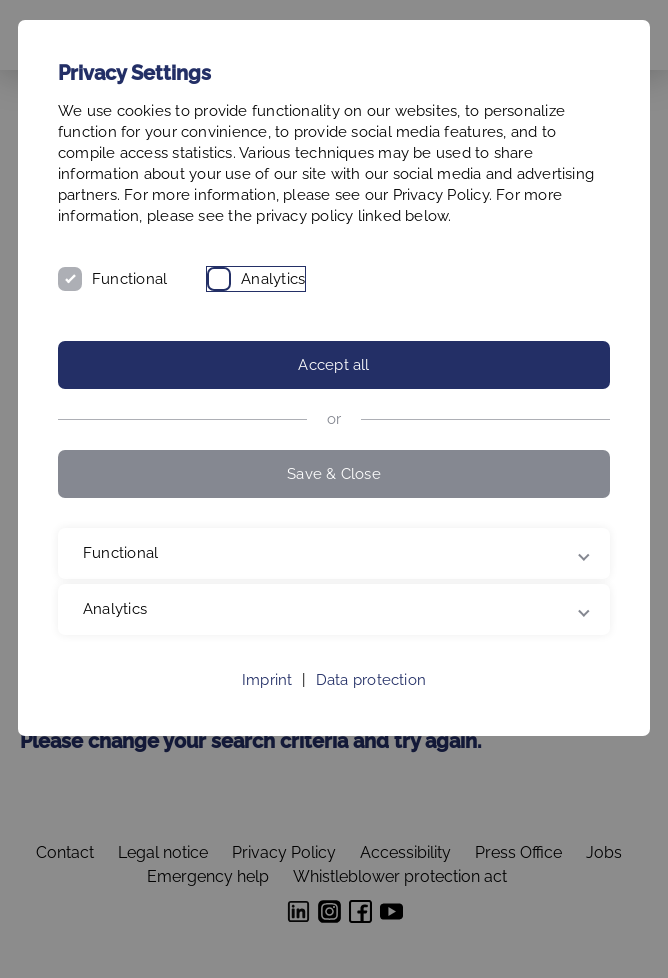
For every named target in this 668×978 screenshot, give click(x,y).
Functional (129, 279)
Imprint (267, 680)
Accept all (333, 365)
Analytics (273, 279)
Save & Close (334, 474)
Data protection (371, 680)
